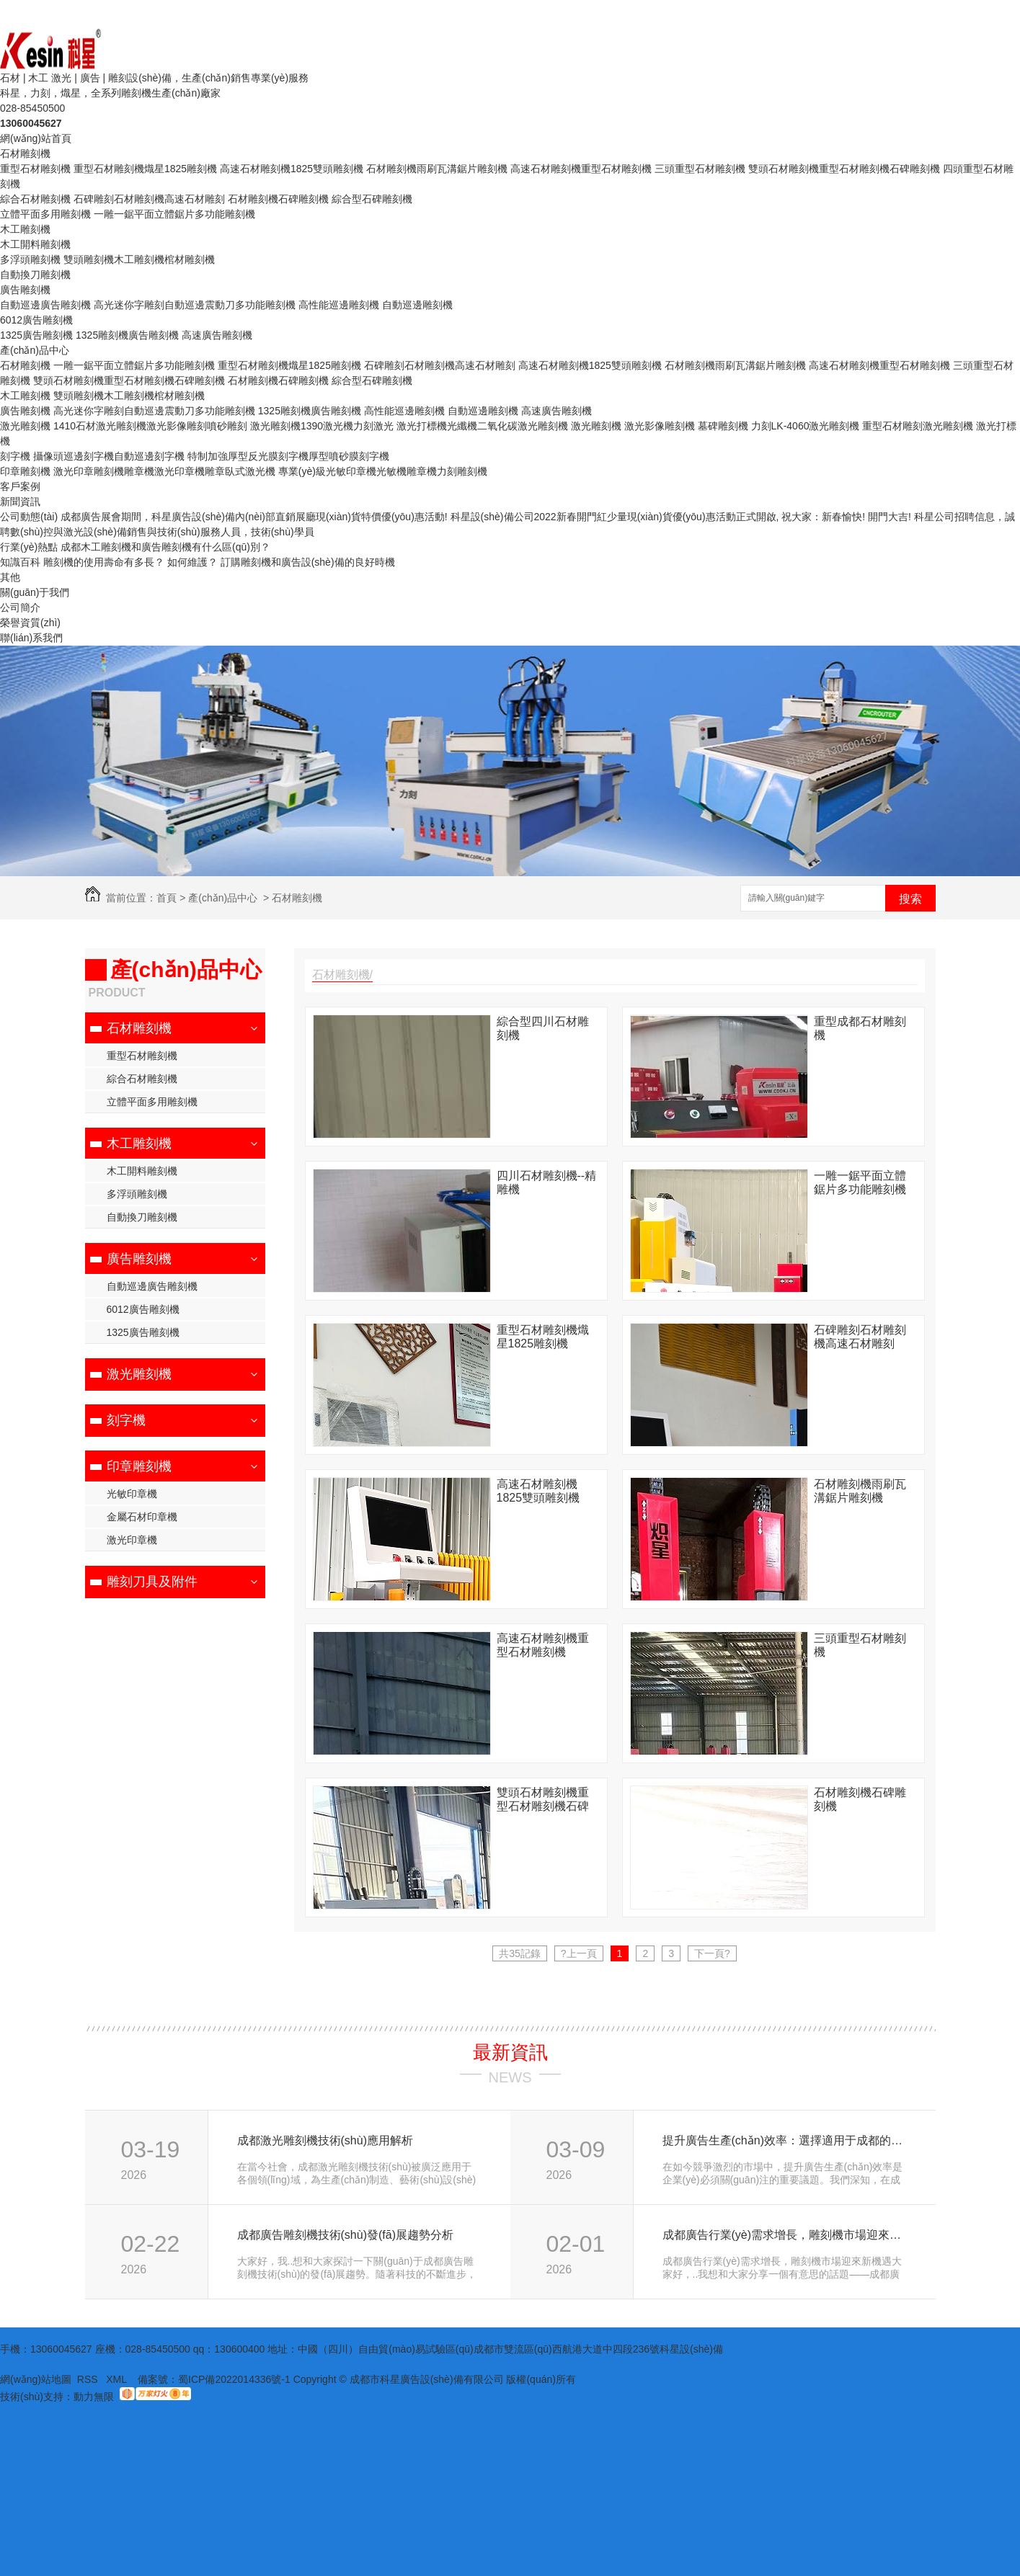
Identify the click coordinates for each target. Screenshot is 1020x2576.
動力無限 (94, 2396)
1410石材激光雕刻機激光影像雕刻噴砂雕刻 (150, 426)
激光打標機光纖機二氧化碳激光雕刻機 (482, 426)
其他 (10, 577)
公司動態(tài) (29, 516)
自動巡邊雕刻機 (417, 305)
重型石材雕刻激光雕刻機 (917, 426)
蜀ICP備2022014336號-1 (234, 2379)
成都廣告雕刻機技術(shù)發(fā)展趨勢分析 (345, 2235)
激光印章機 (132, 1540)
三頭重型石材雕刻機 (700, 168)
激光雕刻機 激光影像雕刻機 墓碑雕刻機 (659, 426)
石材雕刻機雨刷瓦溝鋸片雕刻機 (436, 168)
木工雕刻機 (25, 229)
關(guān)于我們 (34, 592)
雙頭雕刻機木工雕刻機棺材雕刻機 (139, 259)
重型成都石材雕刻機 (860, 1028)
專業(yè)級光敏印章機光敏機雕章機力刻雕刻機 (382, 471)
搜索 (910, 899)
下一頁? (712, 1953)
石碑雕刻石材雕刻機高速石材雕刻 (149, 199)
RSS (89, 2379)
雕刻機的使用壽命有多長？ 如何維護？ (130, 562)
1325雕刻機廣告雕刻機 (127, 335)
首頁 (166, 898)
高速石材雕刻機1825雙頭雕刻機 (291, 168)
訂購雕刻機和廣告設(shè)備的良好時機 (308, 562)
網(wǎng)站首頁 (35, 138)
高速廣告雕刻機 (217, 335)
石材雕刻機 (25, 153)
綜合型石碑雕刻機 (372, 199)
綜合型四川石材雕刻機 (543, 1028)
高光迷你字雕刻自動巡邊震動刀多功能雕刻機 (195, 305)
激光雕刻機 (25, 426)
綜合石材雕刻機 (35, 199)
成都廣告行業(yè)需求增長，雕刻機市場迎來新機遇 (783, 2235)
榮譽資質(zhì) (30, 622)
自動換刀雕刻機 (35, 274)
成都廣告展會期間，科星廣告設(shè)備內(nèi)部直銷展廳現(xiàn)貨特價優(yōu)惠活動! (254, 516)
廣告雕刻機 (25, 289)
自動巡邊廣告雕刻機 (45, 305)
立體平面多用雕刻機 (45, 214)
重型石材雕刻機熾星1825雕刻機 (145, 168)
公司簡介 (20, 607)
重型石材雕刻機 (35, 168)
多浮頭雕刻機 (30, 259)
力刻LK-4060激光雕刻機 (805, 426)
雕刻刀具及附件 (152, 1581)
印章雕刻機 (25, 471)
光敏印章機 (132, 1493)
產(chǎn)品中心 (34, 350)
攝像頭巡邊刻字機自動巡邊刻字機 (109, 456)
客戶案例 (20, 486)
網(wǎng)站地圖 (35, 2379)
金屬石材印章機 (142, 1517)
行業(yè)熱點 (29, 547)
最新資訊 (510, 2052)
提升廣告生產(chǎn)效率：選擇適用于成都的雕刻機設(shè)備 (783, 2140)
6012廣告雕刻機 (36, 320)
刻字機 (15, 456)
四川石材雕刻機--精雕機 (547, 1182)
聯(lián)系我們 (31, 637)
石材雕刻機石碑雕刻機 (278, 199)
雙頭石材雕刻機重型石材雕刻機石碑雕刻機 (844, 168)
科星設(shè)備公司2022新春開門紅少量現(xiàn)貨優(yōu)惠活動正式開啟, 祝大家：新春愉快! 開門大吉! (681, 516)
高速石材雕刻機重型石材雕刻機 (581, 168)
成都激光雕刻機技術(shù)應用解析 (325, 2140)
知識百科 (20, 562)
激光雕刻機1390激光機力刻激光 (322, 426)
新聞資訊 (20, 501)
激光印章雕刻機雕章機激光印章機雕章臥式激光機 (164, 471)
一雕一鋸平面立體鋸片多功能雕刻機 (174, 214)
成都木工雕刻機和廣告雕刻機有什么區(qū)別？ (165, 547)
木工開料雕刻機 (35, 244)
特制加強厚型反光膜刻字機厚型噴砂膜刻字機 (288, 456)
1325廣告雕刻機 (36, 335)
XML (117, 2379)
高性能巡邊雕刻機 (338, 305)
